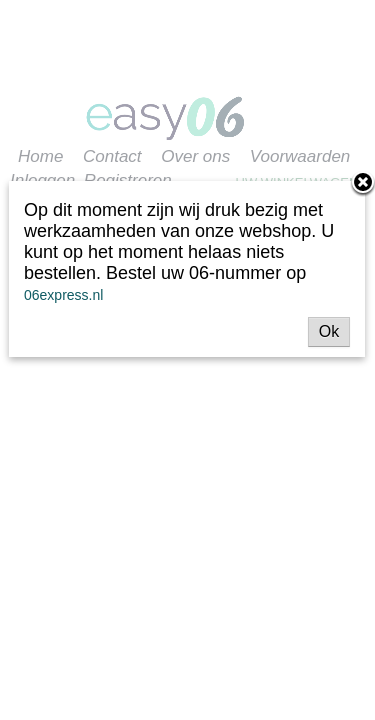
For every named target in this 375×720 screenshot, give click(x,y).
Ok (329, 331)
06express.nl (63, 295)
